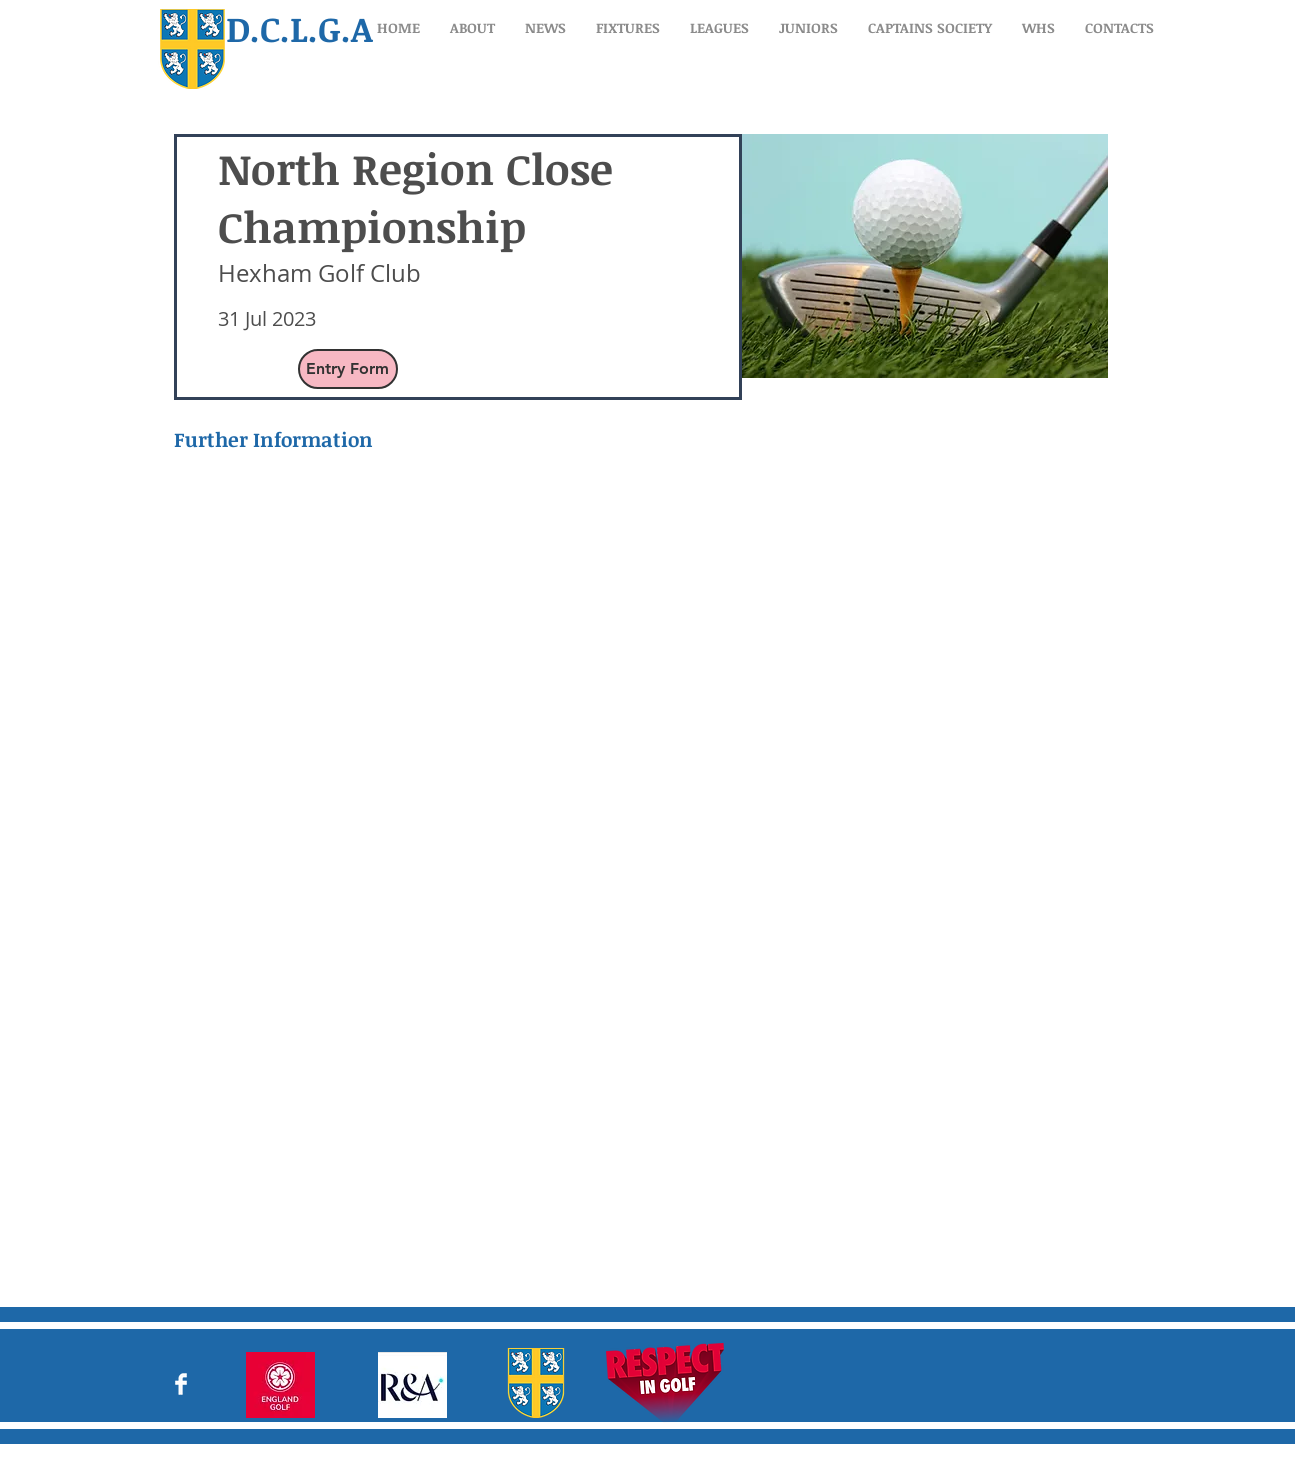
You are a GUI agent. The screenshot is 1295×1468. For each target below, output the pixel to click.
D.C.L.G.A (299, 28)
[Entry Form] (348, 369)
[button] (472, 27)
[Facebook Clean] (181, 1384)
